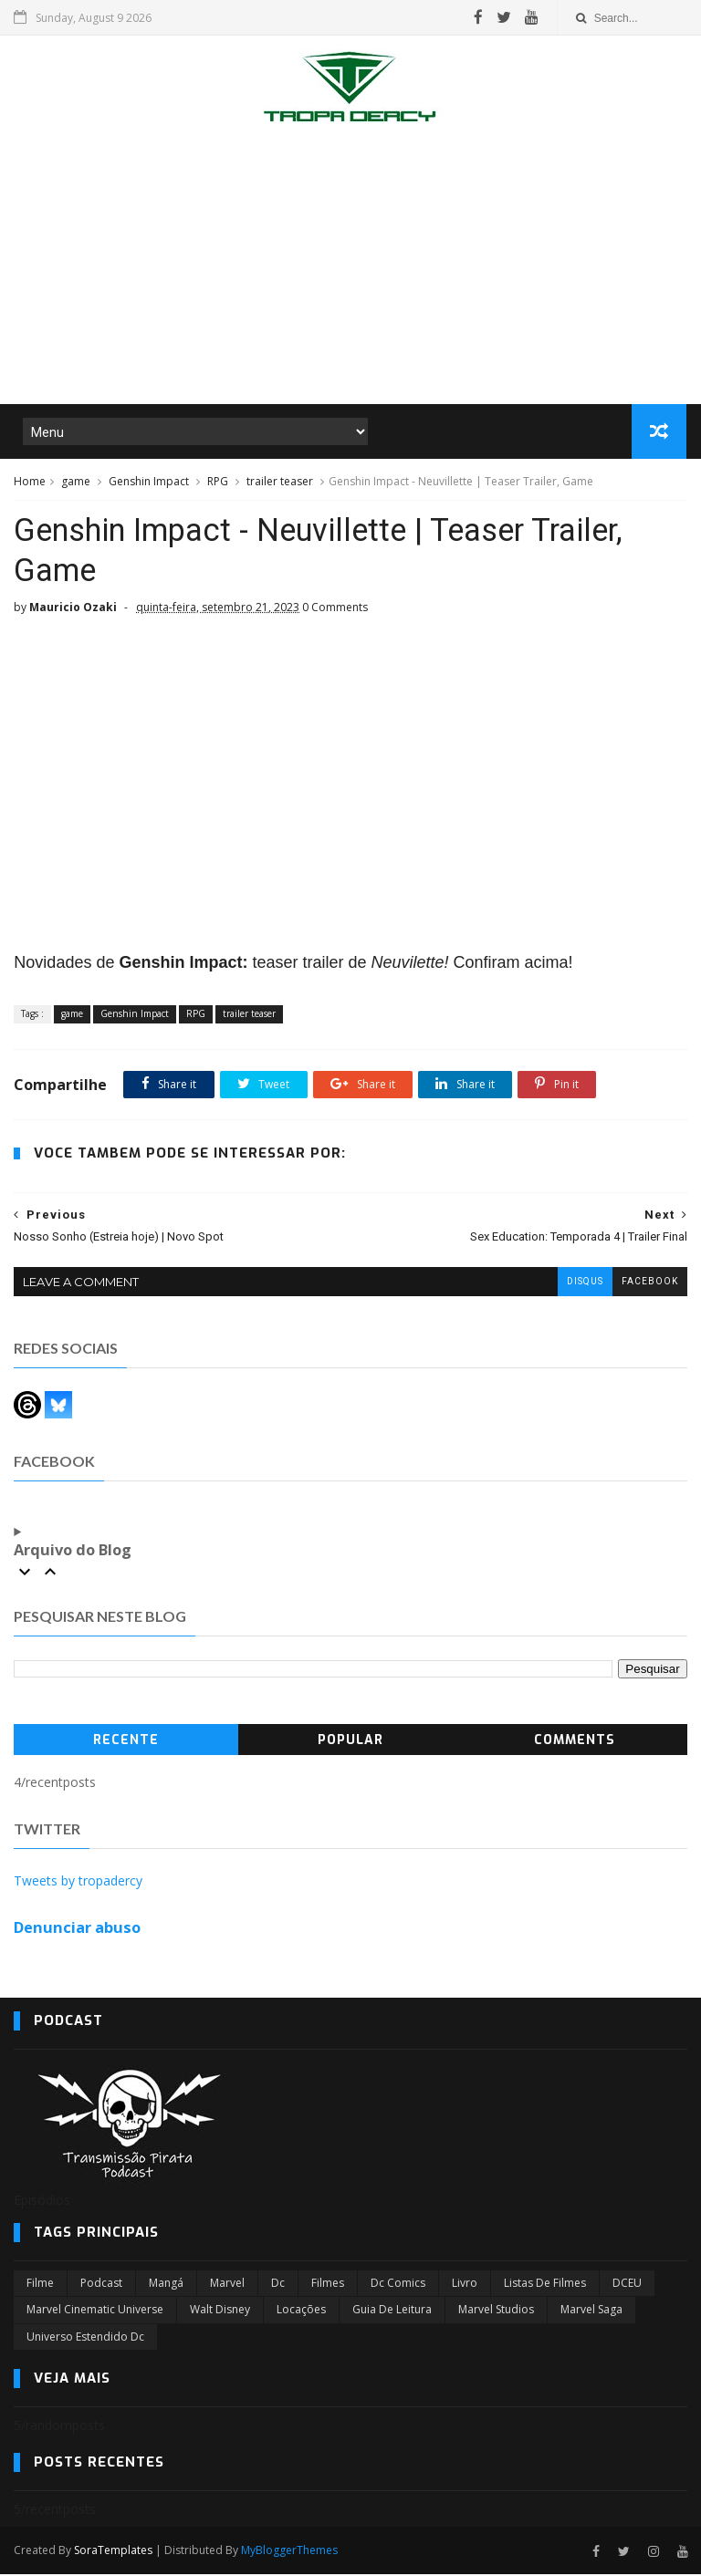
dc (278, 2284)
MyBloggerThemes (289, 2552)
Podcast (101, 2284)
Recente (126, 1741)
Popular (350, 1741)
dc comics (398, 2284)
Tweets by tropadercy (78, 1882)
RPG (217, 482)
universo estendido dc (85, 2337)
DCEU (627, 2284)
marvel (227, 2284)
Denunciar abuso (77, 1929)
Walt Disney (220, 2311)
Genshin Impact (149, 482)
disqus (585, 1283)
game (75, 482)
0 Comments (335, 609)
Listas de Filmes (545, 2284)
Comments (574, 1741)
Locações (301, 2311)
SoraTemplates (113, 2552)
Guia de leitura (392, 2311)
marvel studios (496, 2311)
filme (40, 2284)
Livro (464, 2284)
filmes (327, 2284)
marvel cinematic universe (94, 2311)
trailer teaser (279, 482)
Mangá (166, 2284)
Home (30, 482)
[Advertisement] (350, 268)
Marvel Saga (591, 2311)
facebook (650, 1283)
